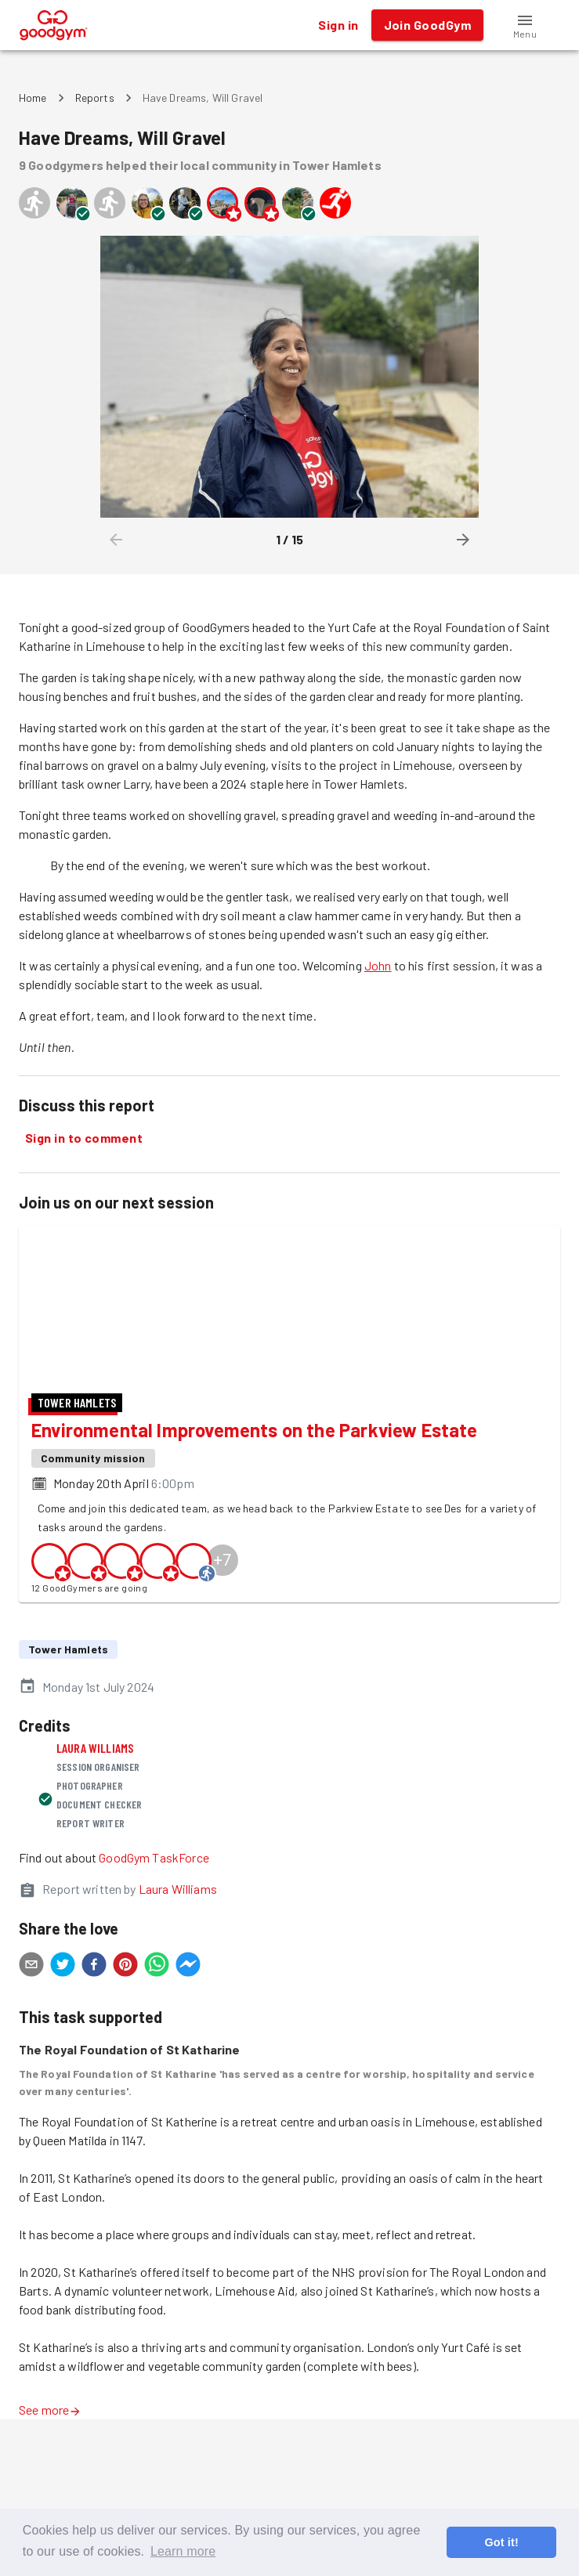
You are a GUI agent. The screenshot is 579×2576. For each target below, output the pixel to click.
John (378, 965)
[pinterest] (125, 2079)
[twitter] (62, 2079)
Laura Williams (94, 1860)
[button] (525, 25)
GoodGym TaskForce (154, 1970)
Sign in (338, 25)
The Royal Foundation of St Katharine (129, 2162)
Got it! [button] (501, 2542)
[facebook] (94, 2079)
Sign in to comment (84, 1138)
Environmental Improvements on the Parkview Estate (254, 1542)
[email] (31, 2079)
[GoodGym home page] (54, 23)
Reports (94, 97)
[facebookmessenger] (188, 2079)
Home (33, 97)
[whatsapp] (156, 2079)
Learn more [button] (182, 2551)
